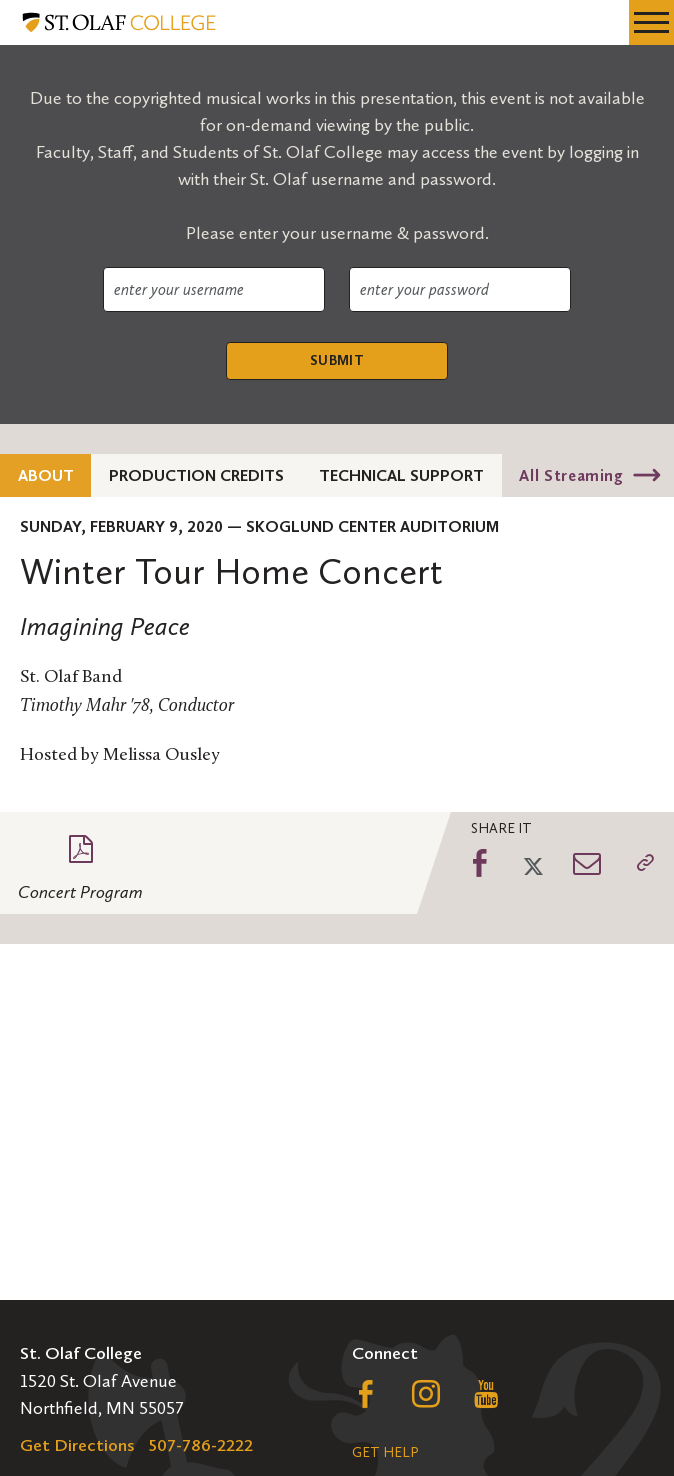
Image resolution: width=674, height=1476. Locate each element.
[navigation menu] (651, 22)
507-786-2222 (201, 1445)
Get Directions (77, 1445)
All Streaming (571, 475)
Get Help (385, 1452)
